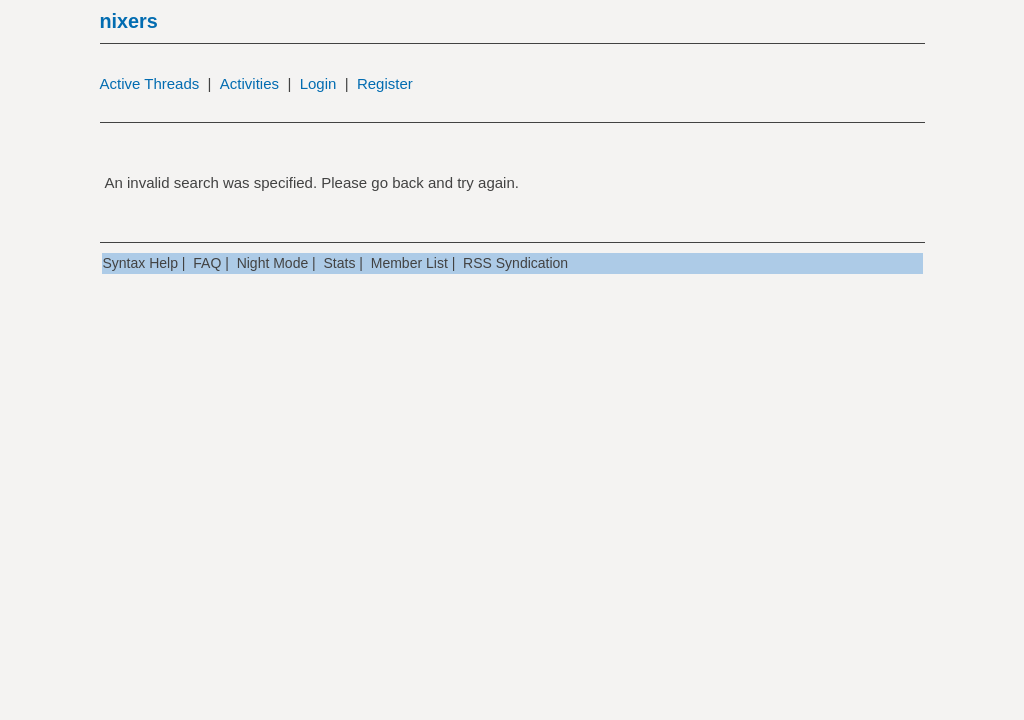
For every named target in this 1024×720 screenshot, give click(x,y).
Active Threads (150, 83)
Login (318, 83)
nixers (129, 21)
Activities (249, 83)
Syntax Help (140, 263)
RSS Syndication (515, 263)
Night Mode (273, 263)
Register (385, 83)
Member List (409, 263)
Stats (340, 263)
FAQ (207, 263)
